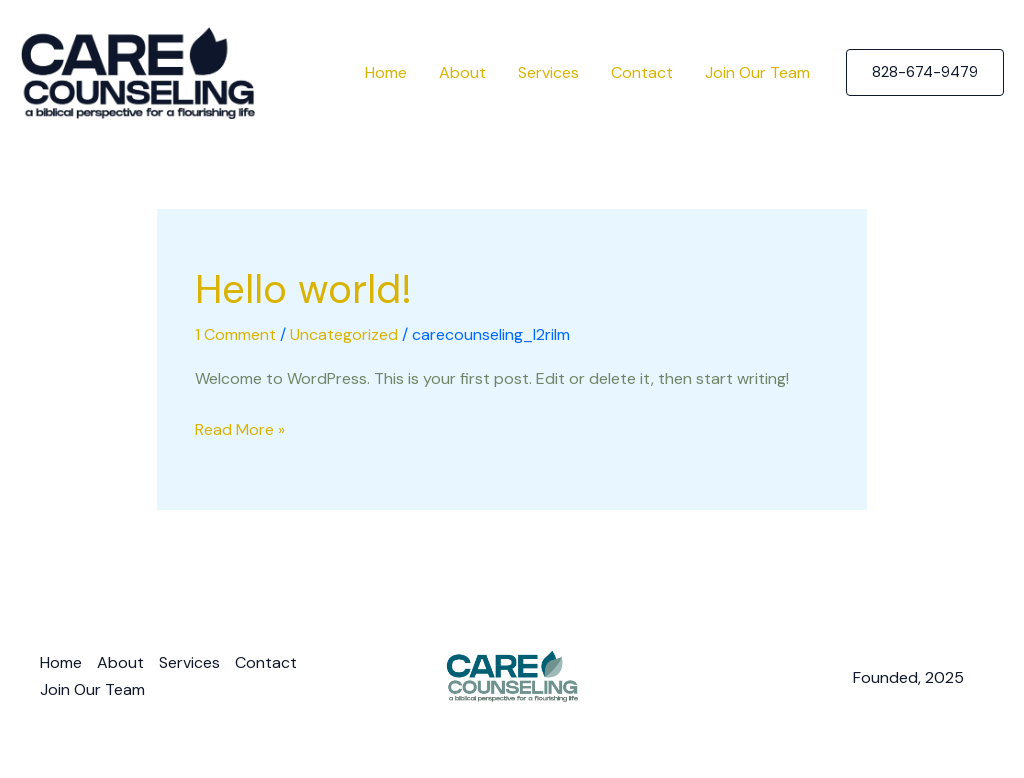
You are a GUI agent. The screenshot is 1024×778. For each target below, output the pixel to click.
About (462, 72)
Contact (642, 72)
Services (548, 72)
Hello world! (303, 289)
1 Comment (235, 334)
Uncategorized (344, 334)
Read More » (240, 428)
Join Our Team (757, 72)
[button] (925, 72)
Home (386, 72)
